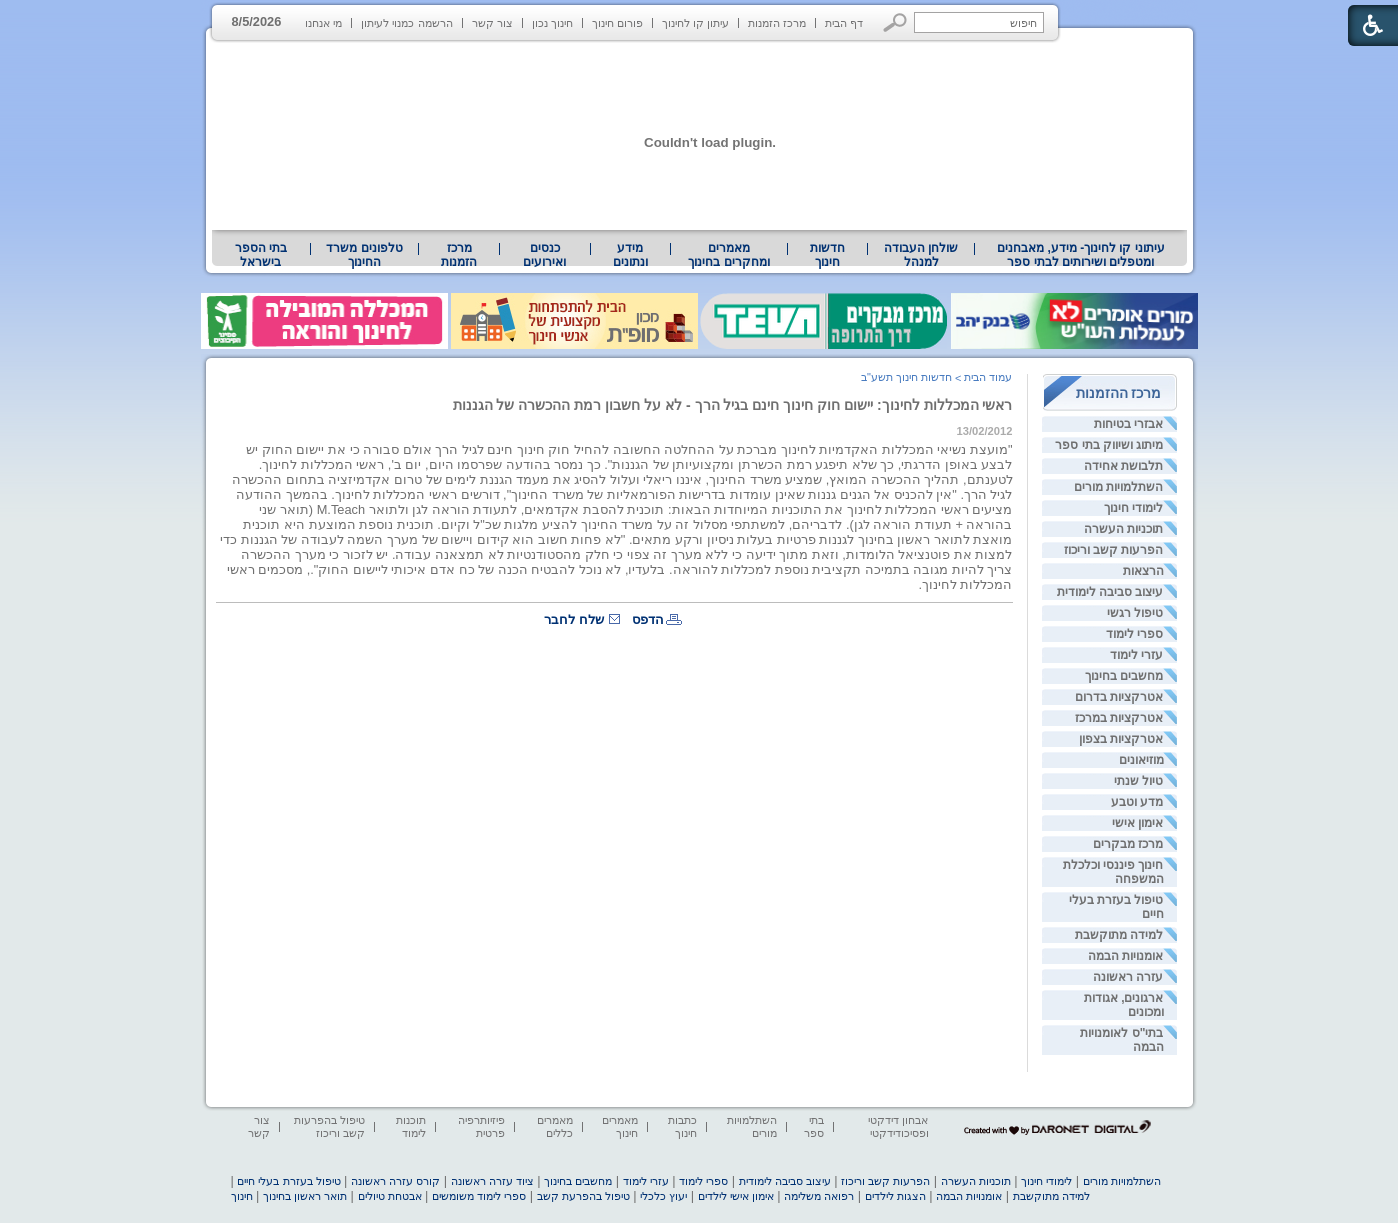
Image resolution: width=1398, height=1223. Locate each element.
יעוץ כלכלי (663, 1196)
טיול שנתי (1138, 781)
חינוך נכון (552, 23)
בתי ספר (814, 1126)
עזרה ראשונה (1128, 977)
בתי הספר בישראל (261, 255)
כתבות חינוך (682, 1126)
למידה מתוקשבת (1119, 935)
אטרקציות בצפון (1121, 739)
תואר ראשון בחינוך (305, 1196)
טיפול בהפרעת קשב (583, 1196)
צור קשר (492, 23)
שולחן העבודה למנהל (921, 255)
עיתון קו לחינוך (695, 23)
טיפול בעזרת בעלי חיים (288, 1181)
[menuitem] (1080, 255)
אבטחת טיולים (390, 1196)
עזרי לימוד (1136, 655)
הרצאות (1143, 571)
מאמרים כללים (555, 1126)
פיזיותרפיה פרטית (481, 1126)
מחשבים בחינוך (1124, 676)
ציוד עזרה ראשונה (492, 1181)
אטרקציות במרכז (1119, 718)
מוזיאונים (1141, 760)
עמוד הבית (988, 377)
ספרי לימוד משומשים (479, 1196)
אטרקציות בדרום (1119, 697)
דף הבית (844, 23)
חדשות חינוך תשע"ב (906, 377)
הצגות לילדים (895, 1196)
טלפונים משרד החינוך (364, 255)
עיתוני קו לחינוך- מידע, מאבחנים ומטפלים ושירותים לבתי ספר (1081, 255)
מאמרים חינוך (620, 1126)
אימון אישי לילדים (736, 1196)
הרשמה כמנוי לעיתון (406, 23)
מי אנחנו (323, 23)
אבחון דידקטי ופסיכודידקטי (898, 1126)
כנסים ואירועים (544, 255)
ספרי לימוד (1134, 634)
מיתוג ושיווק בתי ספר (1109, 445)
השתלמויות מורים (1118, 487)
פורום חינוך (617, 23)
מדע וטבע (1137, 802)
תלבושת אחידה (1123, 466)
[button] (895, 22)
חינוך (242, 1196)
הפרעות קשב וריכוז (1114, 550)
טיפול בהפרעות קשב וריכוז (329, 1126)
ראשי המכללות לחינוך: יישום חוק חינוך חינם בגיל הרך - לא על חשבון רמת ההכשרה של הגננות (733, 405)
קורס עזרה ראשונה (395, 1181)
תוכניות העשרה (1123, 529)
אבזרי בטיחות (1128, 424)
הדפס (648, 619)
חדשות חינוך (827, 255)
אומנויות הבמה (1125, 956)
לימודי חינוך (1133, 508)
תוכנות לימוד (411, 1126)
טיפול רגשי (1135, 613)
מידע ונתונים (630, 255)
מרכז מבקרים (1128, 844)
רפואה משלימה (819, 1196)
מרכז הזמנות (777, 23)
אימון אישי (1137, 823)
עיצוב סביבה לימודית (1110, 592)
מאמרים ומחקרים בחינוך (728, 255)
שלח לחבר (574, 619)
